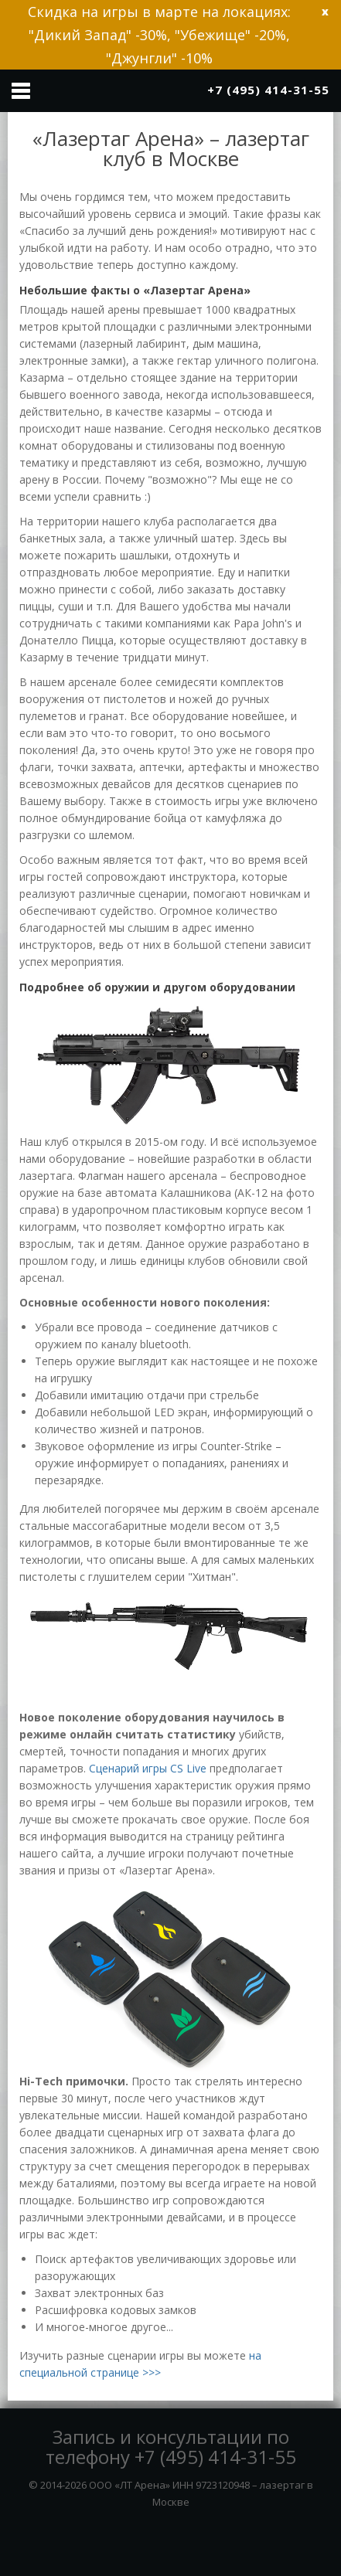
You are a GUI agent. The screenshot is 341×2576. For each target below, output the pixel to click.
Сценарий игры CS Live (147, 1768)
